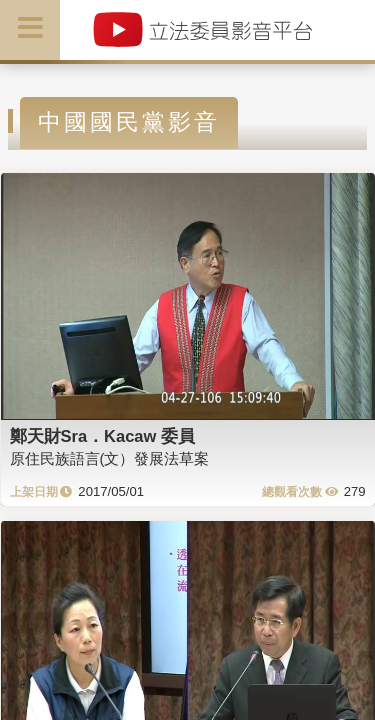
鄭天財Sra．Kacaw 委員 (102, 436)
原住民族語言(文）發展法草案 (110, 458)
